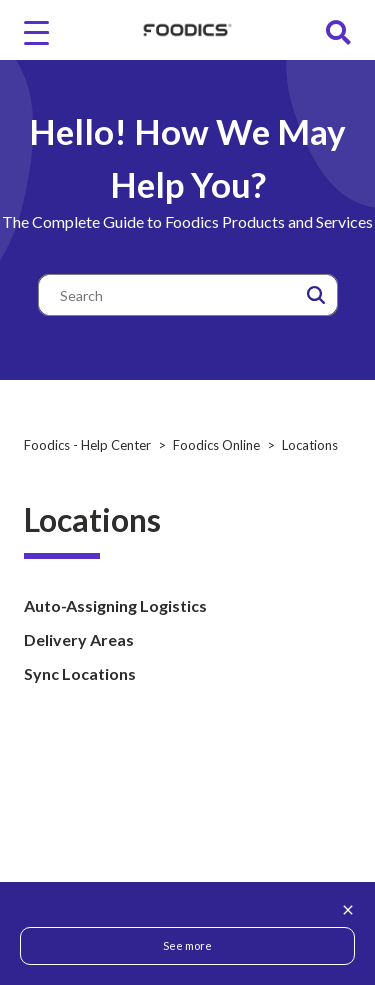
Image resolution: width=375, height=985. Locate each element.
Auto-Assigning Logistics (115, 605)
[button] (316, 295)
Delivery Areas (79, 639)
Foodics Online (216, 445)
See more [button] (187, 945)
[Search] (188, 295)
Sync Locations (80, 673)
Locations (310, 445)
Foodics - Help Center (87, 445)
